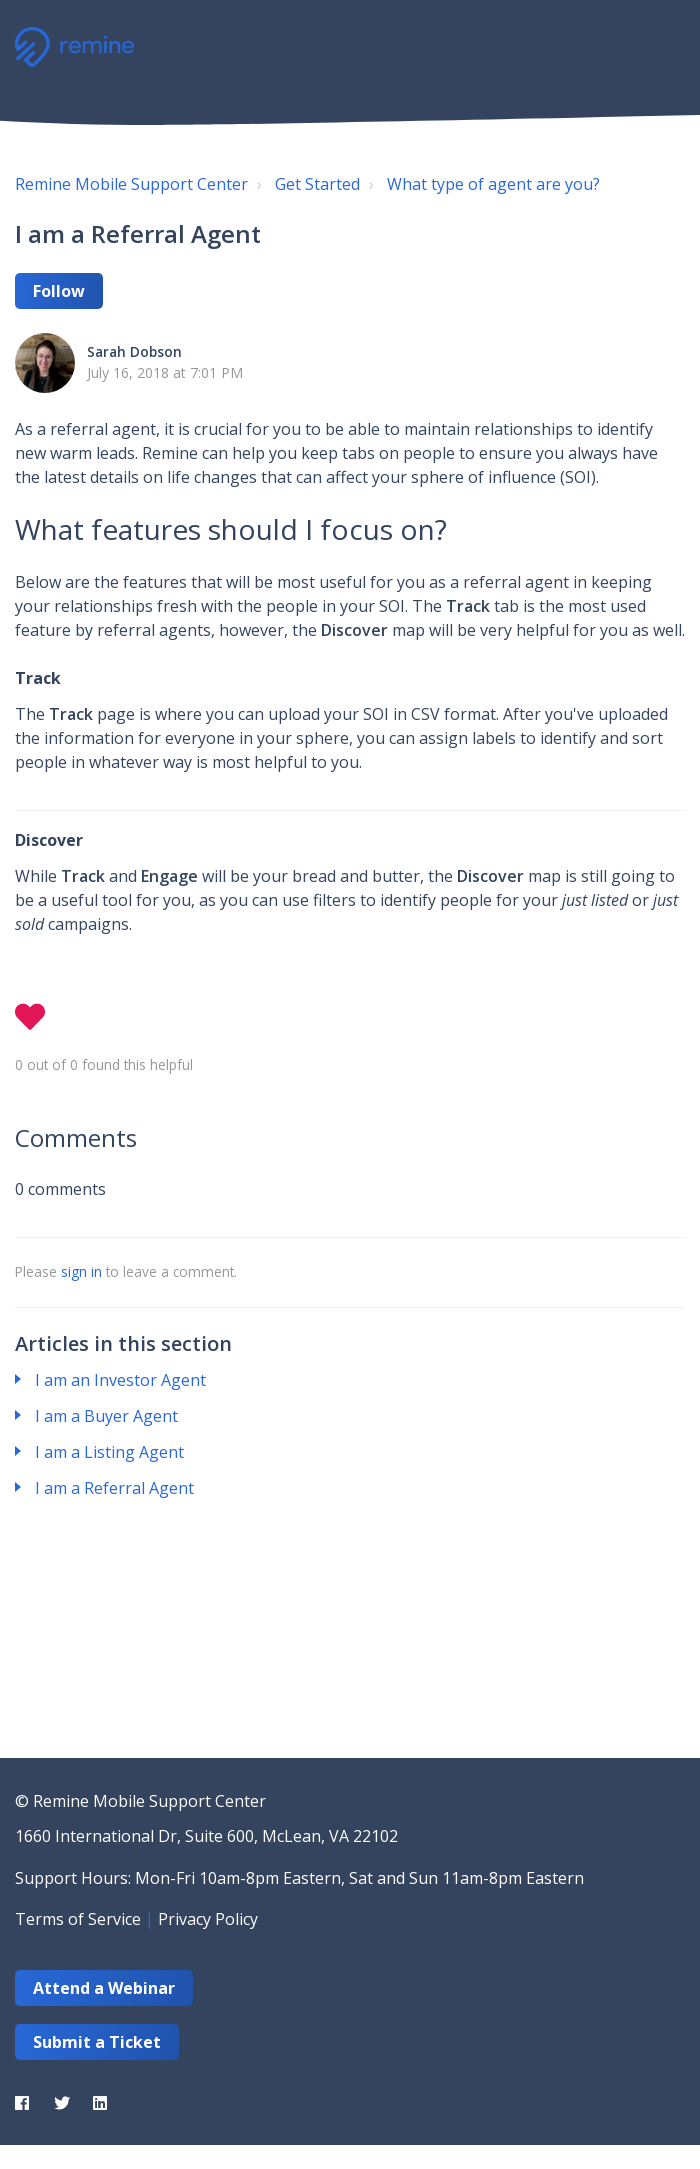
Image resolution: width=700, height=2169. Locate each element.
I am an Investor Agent (120, 1380)
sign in (81, 1271)
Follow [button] (59, 291)
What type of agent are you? (493, 184)
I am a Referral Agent (114, 1488)
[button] (662, 44)
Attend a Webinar (104, 1988)
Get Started (317, 184)
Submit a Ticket (97, 2042)
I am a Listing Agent (109, 1452)
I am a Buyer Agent (106, 1416)
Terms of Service (78, 1919)
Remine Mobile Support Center (131, 184)
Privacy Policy (208, 1919)
